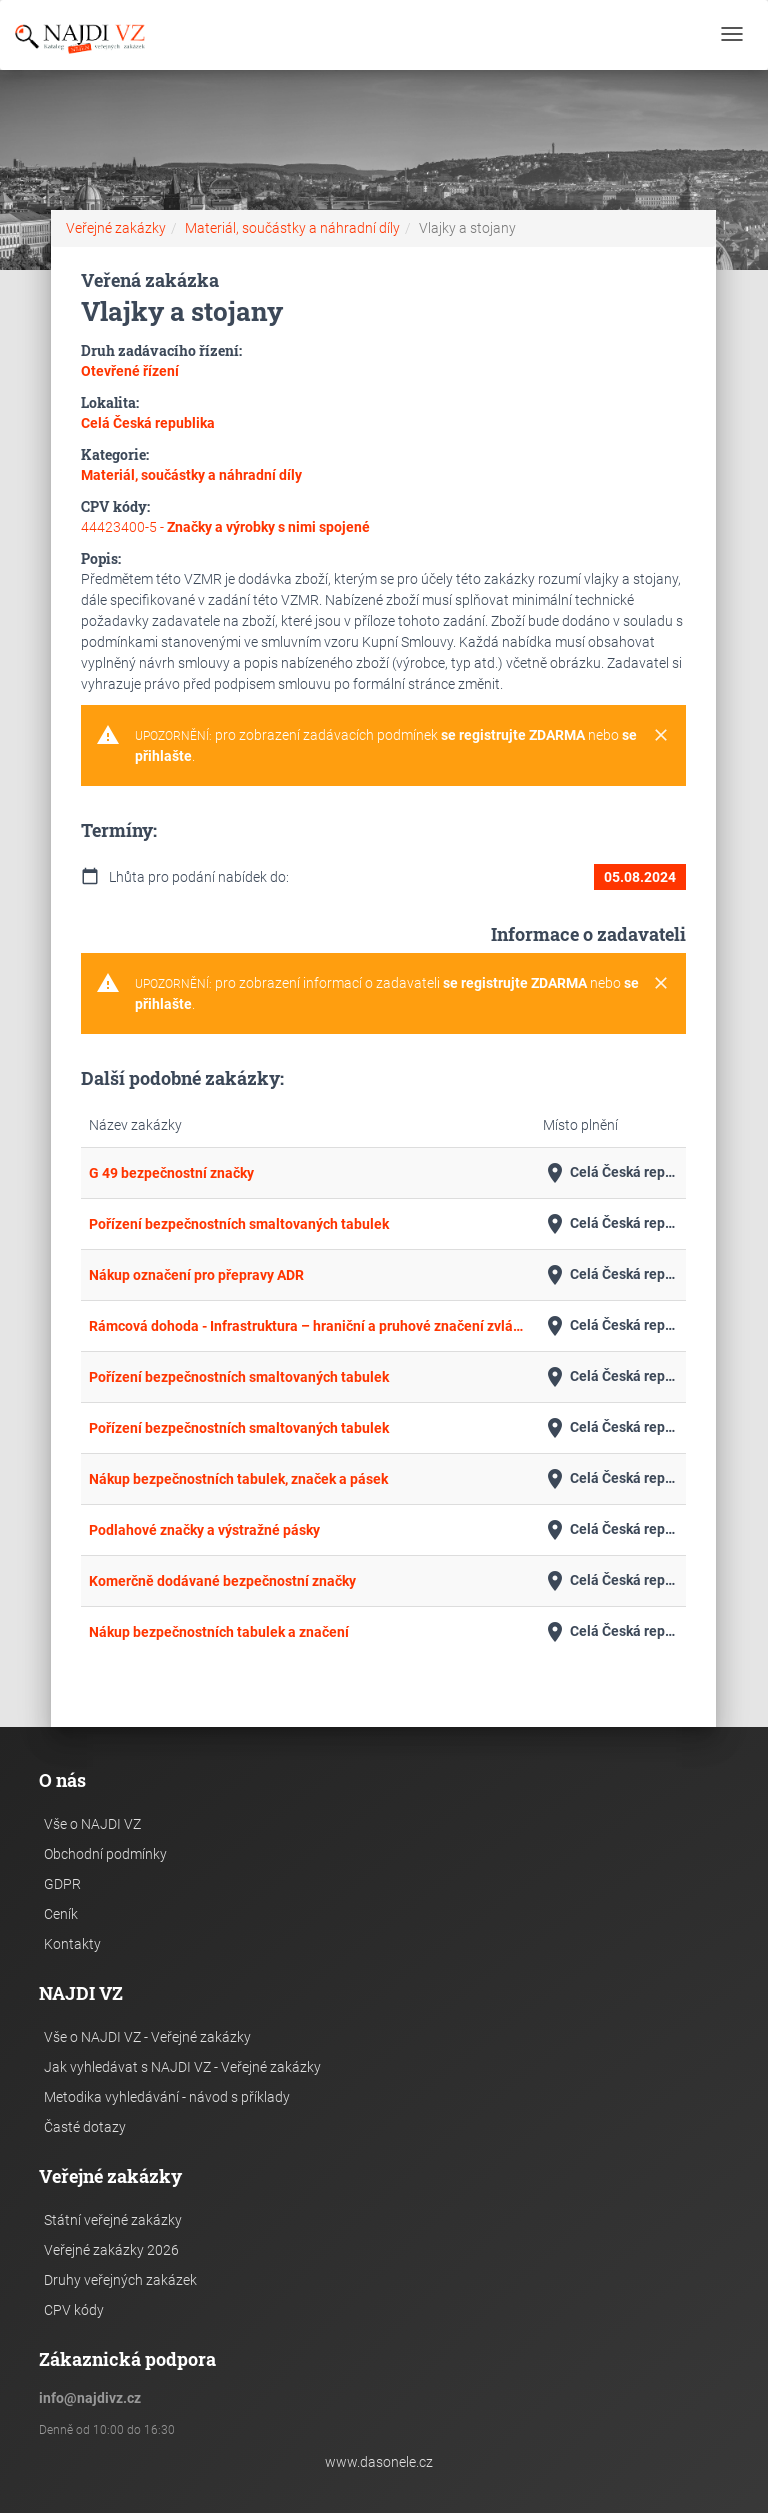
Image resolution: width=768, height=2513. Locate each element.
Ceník (61, 1914)
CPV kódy (74, 2310)
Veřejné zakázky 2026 (111, 2250)
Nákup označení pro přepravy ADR (196, 1275)
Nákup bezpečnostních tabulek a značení (219, 1632)
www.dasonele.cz (379, 2462)
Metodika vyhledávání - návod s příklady (167, 2097)
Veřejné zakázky (116, 228)
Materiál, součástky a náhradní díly (292, 228)
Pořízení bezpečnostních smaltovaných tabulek (239, 1224)
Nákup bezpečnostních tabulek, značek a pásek (238, 1479)
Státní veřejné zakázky (113, 2220)
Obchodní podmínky (105, 1854)
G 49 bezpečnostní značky (171, 1173)
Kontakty (72, 1944)
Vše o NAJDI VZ (92, 1824)
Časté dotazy (85, 2127)
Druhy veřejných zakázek (120, 2280)
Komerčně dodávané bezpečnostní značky (222, 1581)
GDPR (62, 1884)
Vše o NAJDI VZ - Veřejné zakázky (147, 2037)
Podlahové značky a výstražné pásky (204, 1530)
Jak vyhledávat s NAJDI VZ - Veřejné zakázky (182, 2067)
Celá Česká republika (610, 1173)
